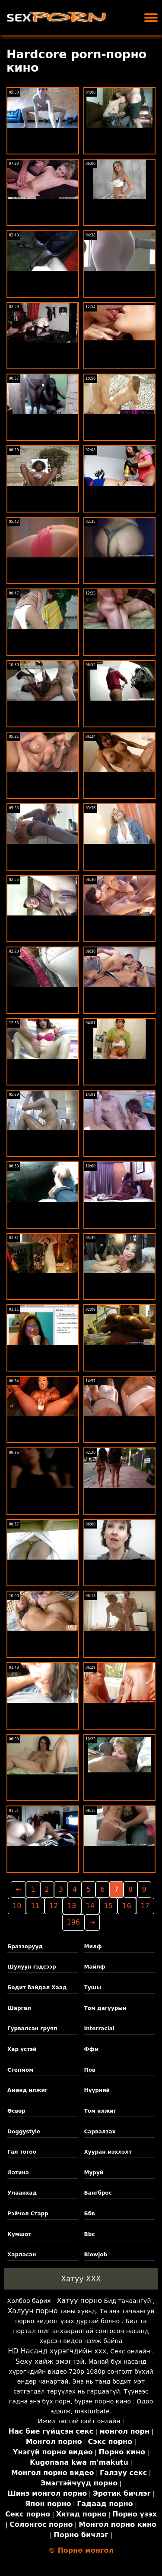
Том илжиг (100, 2111)
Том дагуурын (105, 2008)
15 (108, 1906)
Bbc (89, 2234)
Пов (89, 2070)
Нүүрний (97, 2090)
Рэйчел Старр (27, 2214)
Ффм (91, 2049)
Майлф (94, 1967)
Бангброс (98, 2193)
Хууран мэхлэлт (108, 2152)
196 (73, 1922)
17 (145, 1906)
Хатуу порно (79, 2300)
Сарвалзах (100, 2132)
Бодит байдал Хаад (37, 1988)
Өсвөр (16, 2111)
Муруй (94, 2173)
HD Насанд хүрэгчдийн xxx (57, 2351)
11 (35, 1906)
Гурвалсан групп (32, 2029)
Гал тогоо (21, 2152)
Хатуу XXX (81, 2278)
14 (90, 1906)
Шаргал (19, 2008)
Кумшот (19, 2234)
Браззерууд (25, 1947)
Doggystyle (23, 2132)
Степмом (20, 2070)
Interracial (99, 2029)
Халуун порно (32, 2311)
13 (71, 1906)
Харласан (21, 2255)
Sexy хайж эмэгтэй (50, 2361)
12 (53, 1906)
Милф (93, 1947)
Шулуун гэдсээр (31, 1967)
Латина (18, 2173)
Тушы (93, 1988)
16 (126, 1906)
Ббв (89, 2214)
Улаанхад (22, 2193)
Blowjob (96, 2255)
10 (17, 1906)
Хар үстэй (22, 2049)
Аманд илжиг (27, 2090)
